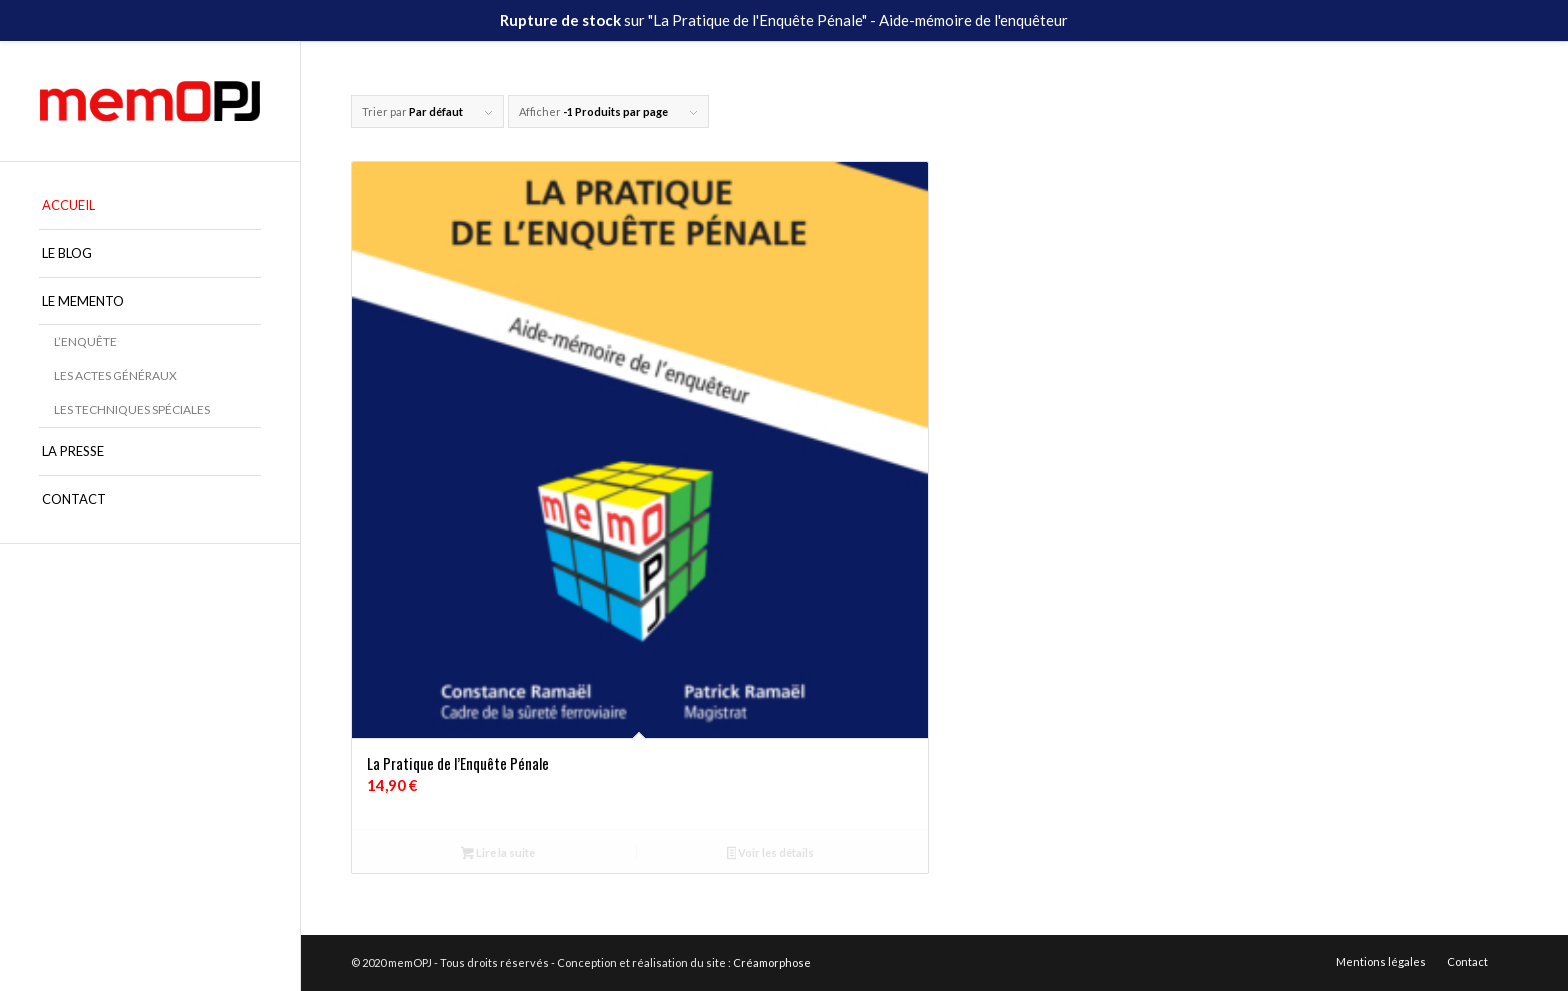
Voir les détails (771, 854)
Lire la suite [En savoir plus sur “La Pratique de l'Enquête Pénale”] (498, 854)
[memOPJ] (150, 101)
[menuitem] (150, 206)
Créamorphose (772, 962)
